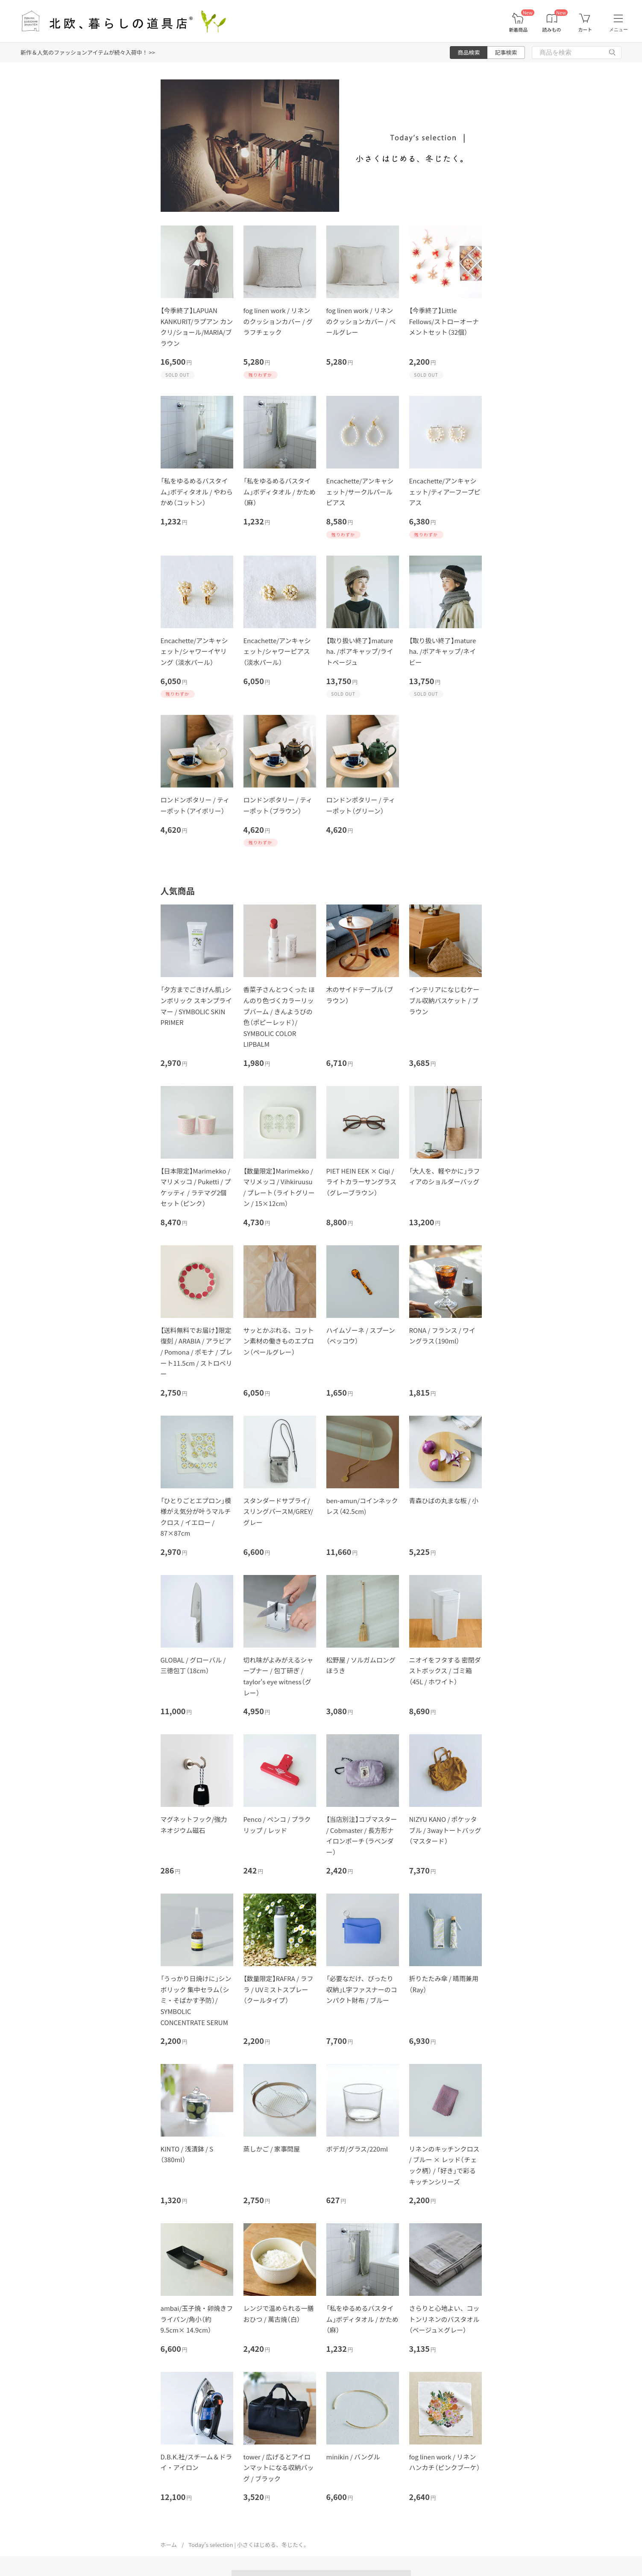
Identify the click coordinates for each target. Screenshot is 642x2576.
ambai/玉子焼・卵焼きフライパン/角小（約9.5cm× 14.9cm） (197, 2319)
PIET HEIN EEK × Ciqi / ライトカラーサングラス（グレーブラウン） (361, 1181)
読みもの (551, 29)
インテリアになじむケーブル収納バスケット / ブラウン (444, 1000)
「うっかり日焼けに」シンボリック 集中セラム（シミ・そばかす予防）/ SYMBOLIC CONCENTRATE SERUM (196, 2000)
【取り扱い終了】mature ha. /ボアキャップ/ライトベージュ (359, 651)
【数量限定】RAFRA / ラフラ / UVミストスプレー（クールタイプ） (278, 1989)
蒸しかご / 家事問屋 (271, 2148)
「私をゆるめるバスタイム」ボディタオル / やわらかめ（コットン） (197, 491)
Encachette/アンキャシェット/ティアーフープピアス (445, 491)
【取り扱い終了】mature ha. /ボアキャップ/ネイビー (442, 651)
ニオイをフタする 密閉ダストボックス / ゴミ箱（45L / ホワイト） (445, 1670)
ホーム (169, 2545)
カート (585, 29)
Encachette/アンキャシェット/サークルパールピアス (360, 491)
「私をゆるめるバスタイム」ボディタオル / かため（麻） (279, 491)
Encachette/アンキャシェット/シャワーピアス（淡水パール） (277, 651)
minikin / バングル (353, 2456)
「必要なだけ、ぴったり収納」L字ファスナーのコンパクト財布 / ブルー (361, 1989)
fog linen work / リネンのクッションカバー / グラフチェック (278, 321)
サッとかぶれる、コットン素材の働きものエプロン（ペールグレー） (278, 1341)
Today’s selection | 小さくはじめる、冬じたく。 (248, 2545)
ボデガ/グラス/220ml (357, 2148)
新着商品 (518, 29)
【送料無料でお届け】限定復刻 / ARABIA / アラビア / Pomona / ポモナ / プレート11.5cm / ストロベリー (196, 1352)
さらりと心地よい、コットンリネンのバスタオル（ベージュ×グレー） (444, 2319)
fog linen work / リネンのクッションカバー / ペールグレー (361, 321)
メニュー (618, 29)
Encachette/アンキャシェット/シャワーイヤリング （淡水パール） (194, 651)
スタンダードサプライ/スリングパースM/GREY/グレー (278, 1511)
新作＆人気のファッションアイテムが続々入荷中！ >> (88, 52)
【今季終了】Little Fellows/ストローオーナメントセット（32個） (444, 321)
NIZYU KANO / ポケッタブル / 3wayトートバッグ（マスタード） (445, 1830)
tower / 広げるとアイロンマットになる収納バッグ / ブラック (278, 2467)
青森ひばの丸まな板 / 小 (444, 1500)
